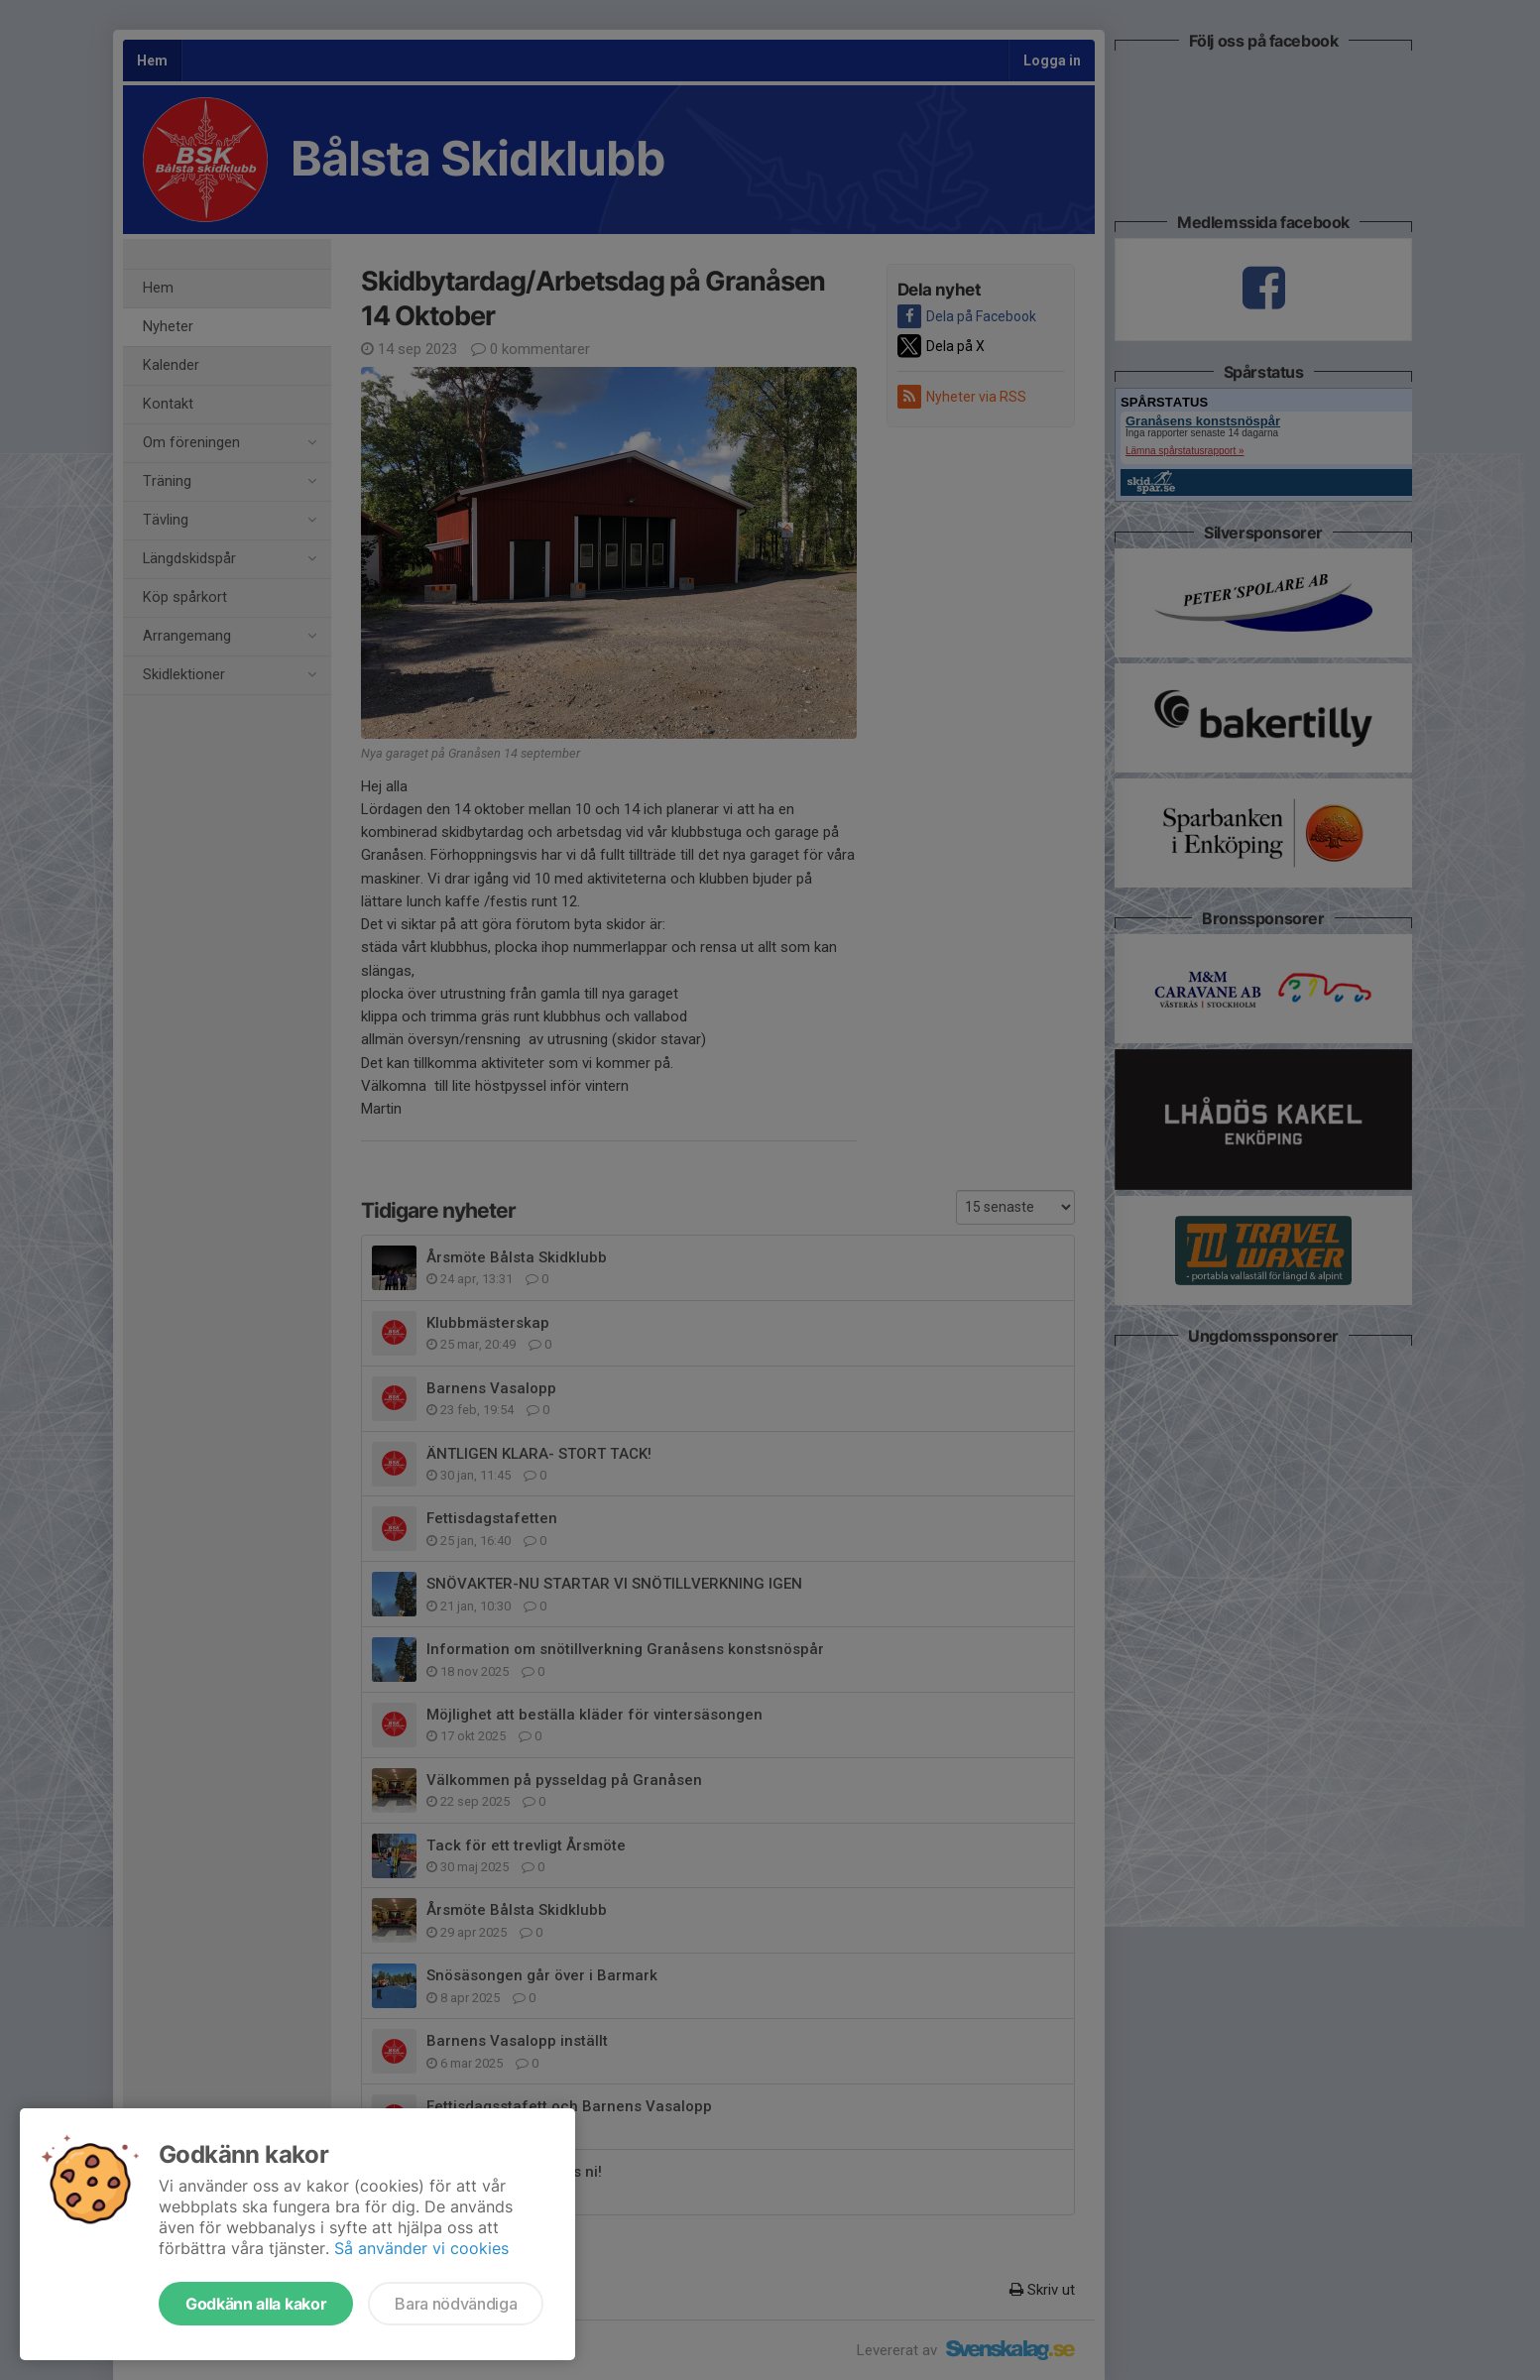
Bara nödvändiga (456, 2304)
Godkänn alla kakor (255, 2304)
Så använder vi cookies (421, 2248)
